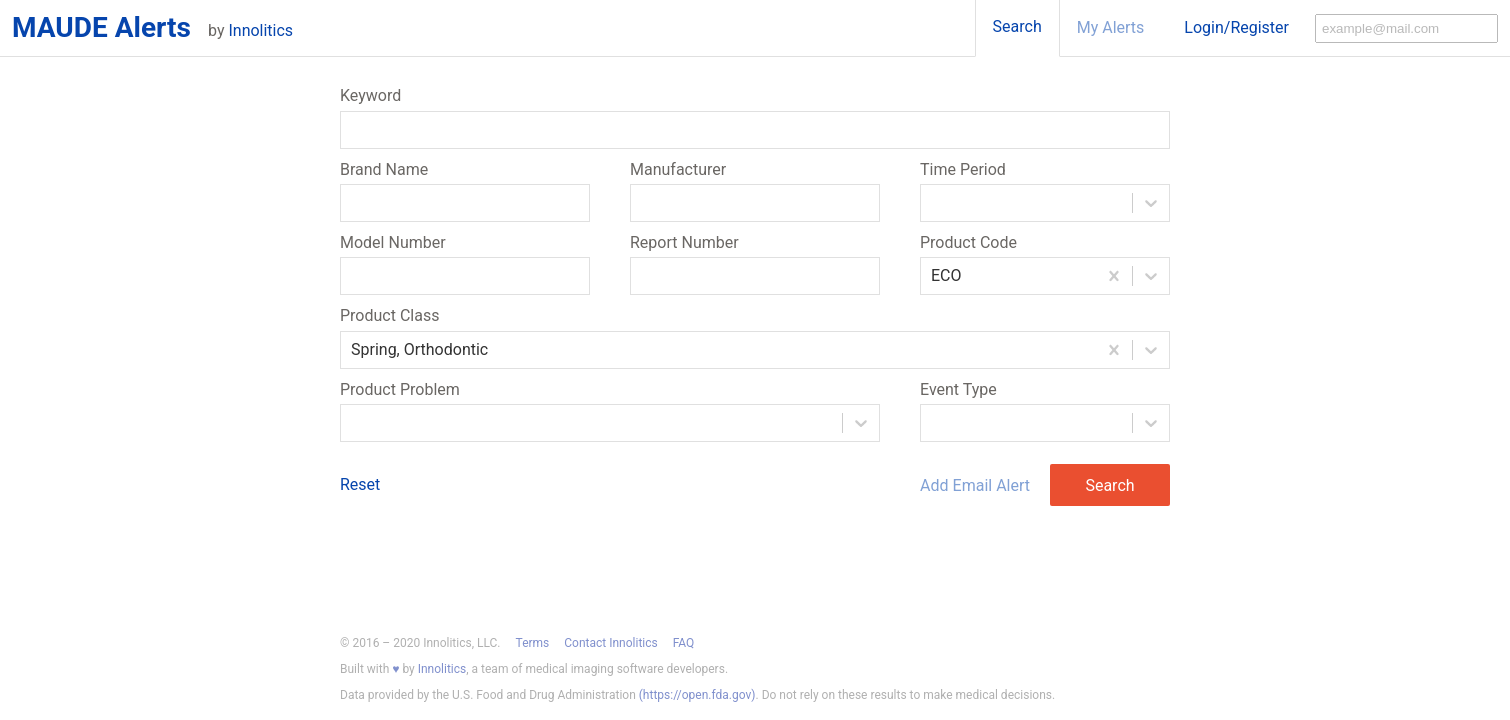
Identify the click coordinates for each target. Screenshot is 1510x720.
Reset (360, 485)
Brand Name (384, 170)
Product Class (389, 316)
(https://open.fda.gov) (697, 695)
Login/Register (1236, 28)
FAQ (684, 643)
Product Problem (400, 390)
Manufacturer (678, 170)
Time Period (963, 170)
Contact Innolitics (610, 643)
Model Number (393, 243)
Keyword (370, 96)
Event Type (958, 390)
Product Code (968, 243)
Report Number (684, 243)
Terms (533, 643)
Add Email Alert (975, 485)
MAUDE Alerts (101, 27)
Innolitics (260, 30)
